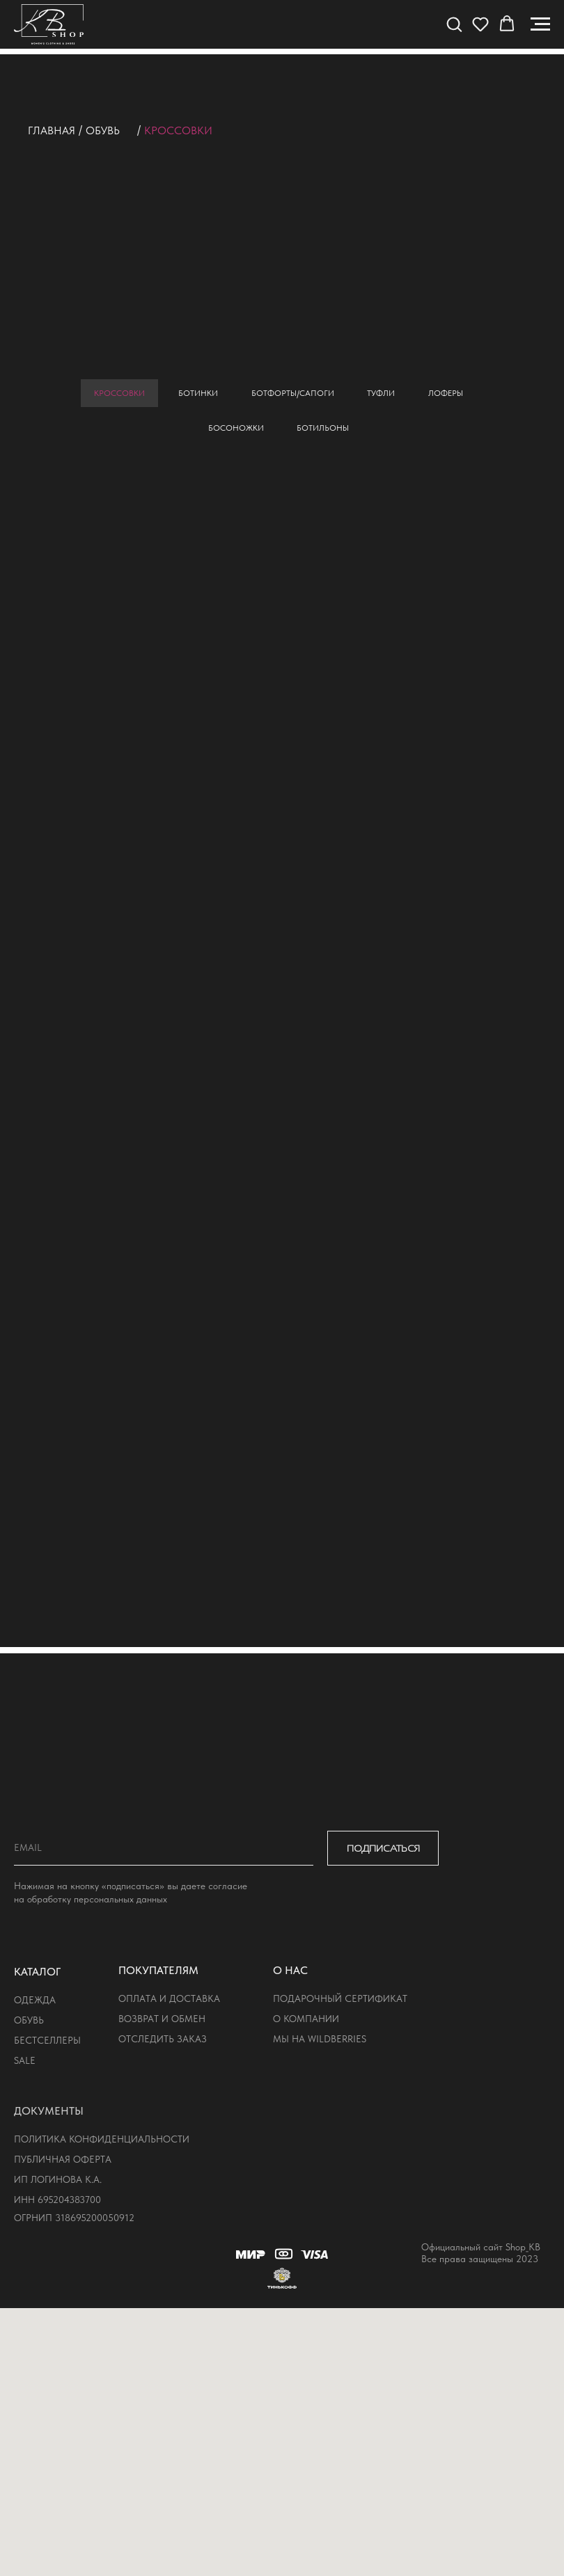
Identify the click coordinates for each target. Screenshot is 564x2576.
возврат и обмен (161, 2018)
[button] (454, 23)
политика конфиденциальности (101, 2139)
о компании (306, 2018)
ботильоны (323, 429)
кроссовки (119, 393)
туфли (381, 393)
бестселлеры (47, 2040)
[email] (163, 1848)
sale (25, 2060)
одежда (35, 1999)
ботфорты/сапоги (292, 393)
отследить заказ (162, 2038)
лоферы (446, 393)
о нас (290, 1970)
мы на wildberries (319, 2038)
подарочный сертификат (340, 1998)
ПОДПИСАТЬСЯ (383, 1848)
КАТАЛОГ (37, 1971)
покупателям (158, 1970)
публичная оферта (62, 2159)
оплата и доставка (169, 1998)
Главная (51, 130)
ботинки (198, 393)
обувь (103, 130)
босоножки (236, 429)
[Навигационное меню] (540, 24)
